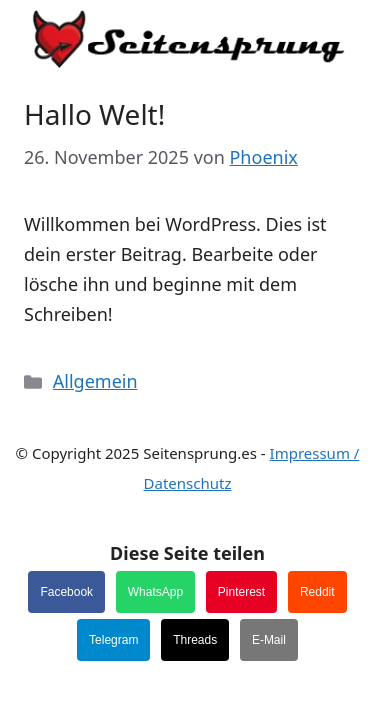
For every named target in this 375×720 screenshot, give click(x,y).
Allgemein (95, 381)
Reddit (317, 592)
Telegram (113, 640)
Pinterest (241, 592)
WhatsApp (155, 592)
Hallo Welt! (94, 114)
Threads (195, 640)
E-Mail (269, 640)
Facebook (66, 592)
